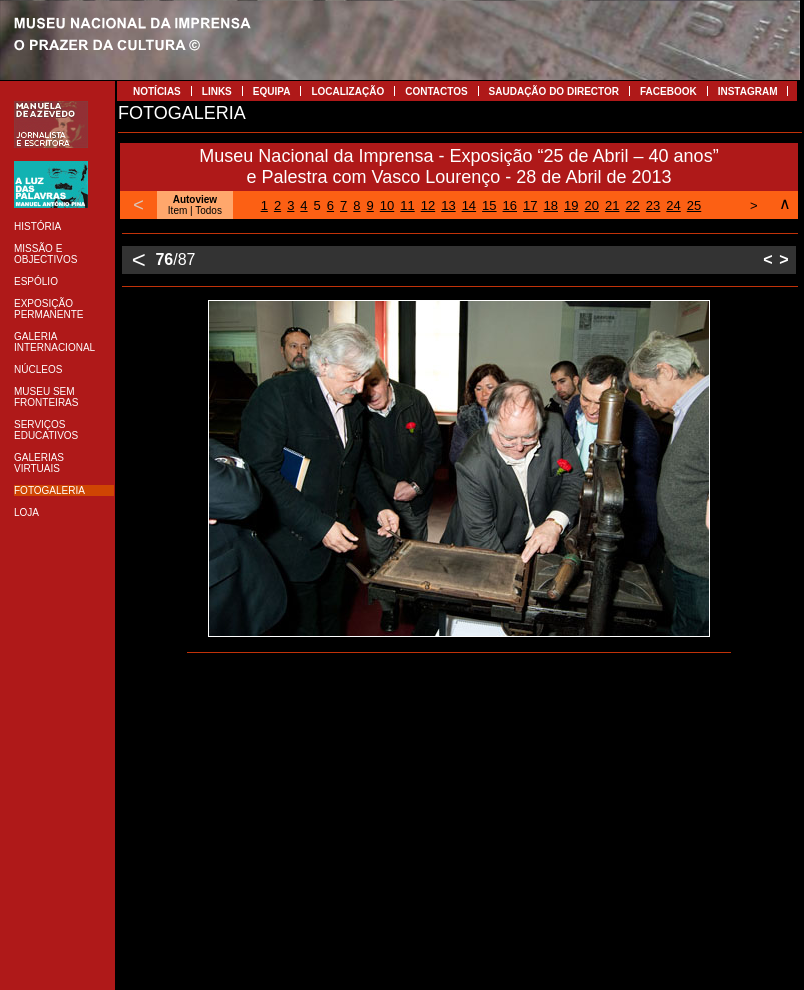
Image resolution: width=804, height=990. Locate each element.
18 (551, 205)
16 (510, 205)
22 (632, 205)
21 (612, 205)
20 (591, 205)
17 (530, 205)
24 (673, 205)
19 (571, 205)
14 (469, 205)
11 (407, 205)
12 (428, 205)
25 (694, 205)
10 (387, 205)
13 (448, 205)
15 (489, 205)
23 (653, 205)
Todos (208, 210)
